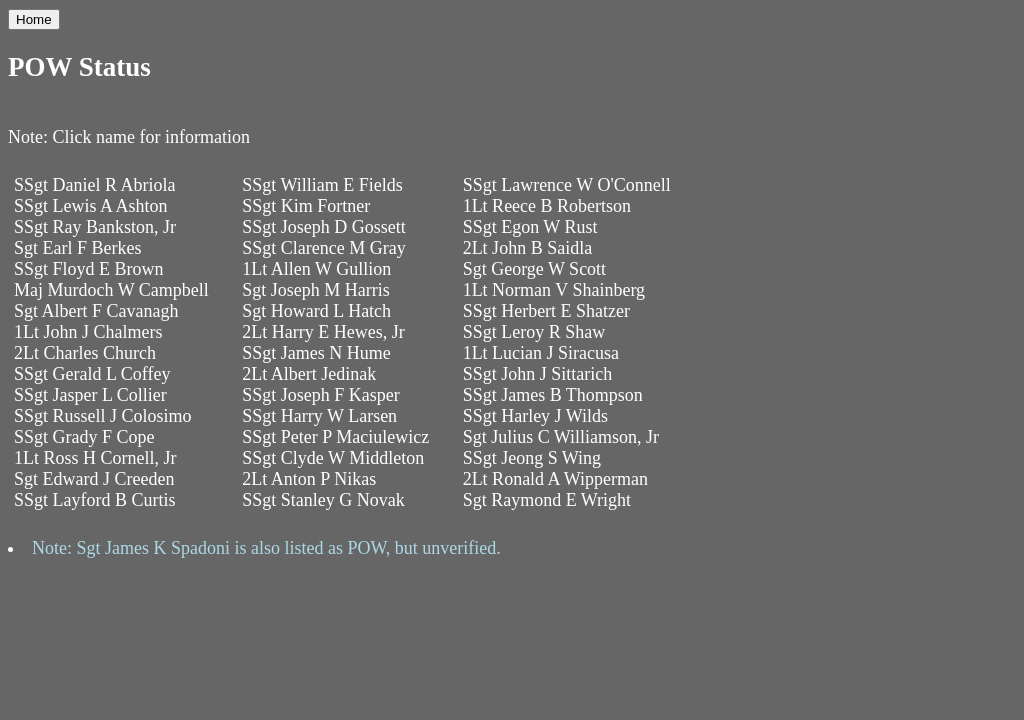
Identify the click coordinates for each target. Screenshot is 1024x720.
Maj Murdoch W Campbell (111, 290)
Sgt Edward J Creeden (94, 479)
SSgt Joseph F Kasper (321, 395)
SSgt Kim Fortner (306, 206)
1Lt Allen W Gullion (316, 269)
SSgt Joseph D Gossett (324, 227)
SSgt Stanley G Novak (323, 500)
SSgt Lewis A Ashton (91, 206)
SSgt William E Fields (322, 185)
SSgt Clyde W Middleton (333, 458)
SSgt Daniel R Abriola (95, 185)
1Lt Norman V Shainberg (554, 290)
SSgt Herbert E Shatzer (546, 311)
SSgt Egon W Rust (530, 227)
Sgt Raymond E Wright (547, 500)
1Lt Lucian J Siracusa (541, 353)
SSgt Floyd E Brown (89, 269)
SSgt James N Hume (316, 353)
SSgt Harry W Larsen (319, 416)
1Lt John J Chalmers (88, 332)
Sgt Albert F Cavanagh (96, 311)
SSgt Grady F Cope (84, 437)
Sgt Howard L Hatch (316, 311)
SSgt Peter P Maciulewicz (335, 437)
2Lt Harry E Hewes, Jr (323, 332)
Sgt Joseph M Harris (316, 290)
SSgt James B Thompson (553, 395)
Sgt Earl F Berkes (78, 248)
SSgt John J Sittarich (538, 374)
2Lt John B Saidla (528, 248)
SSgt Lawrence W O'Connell (567, 185)
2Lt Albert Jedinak (309, 374)
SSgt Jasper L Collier (90, 395)
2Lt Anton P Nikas (309, 479)
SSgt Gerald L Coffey (92, 374)
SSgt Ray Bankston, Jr (95, 227)
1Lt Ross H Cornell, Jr (95, 458)
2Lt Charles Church (85, 353)
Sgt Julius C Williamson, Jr (561, 437)
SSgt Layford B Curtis (95, 500)
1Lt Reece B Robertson (547, 206)
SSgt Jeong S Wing (532, 458)
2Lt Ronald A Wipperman (555, 479)
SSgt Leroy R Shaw (534, 332)
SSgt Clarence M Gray (323, 248)
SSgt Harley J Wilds (535, 416)
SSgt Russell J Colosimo (103, 416)
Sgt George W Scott (535, 269)
